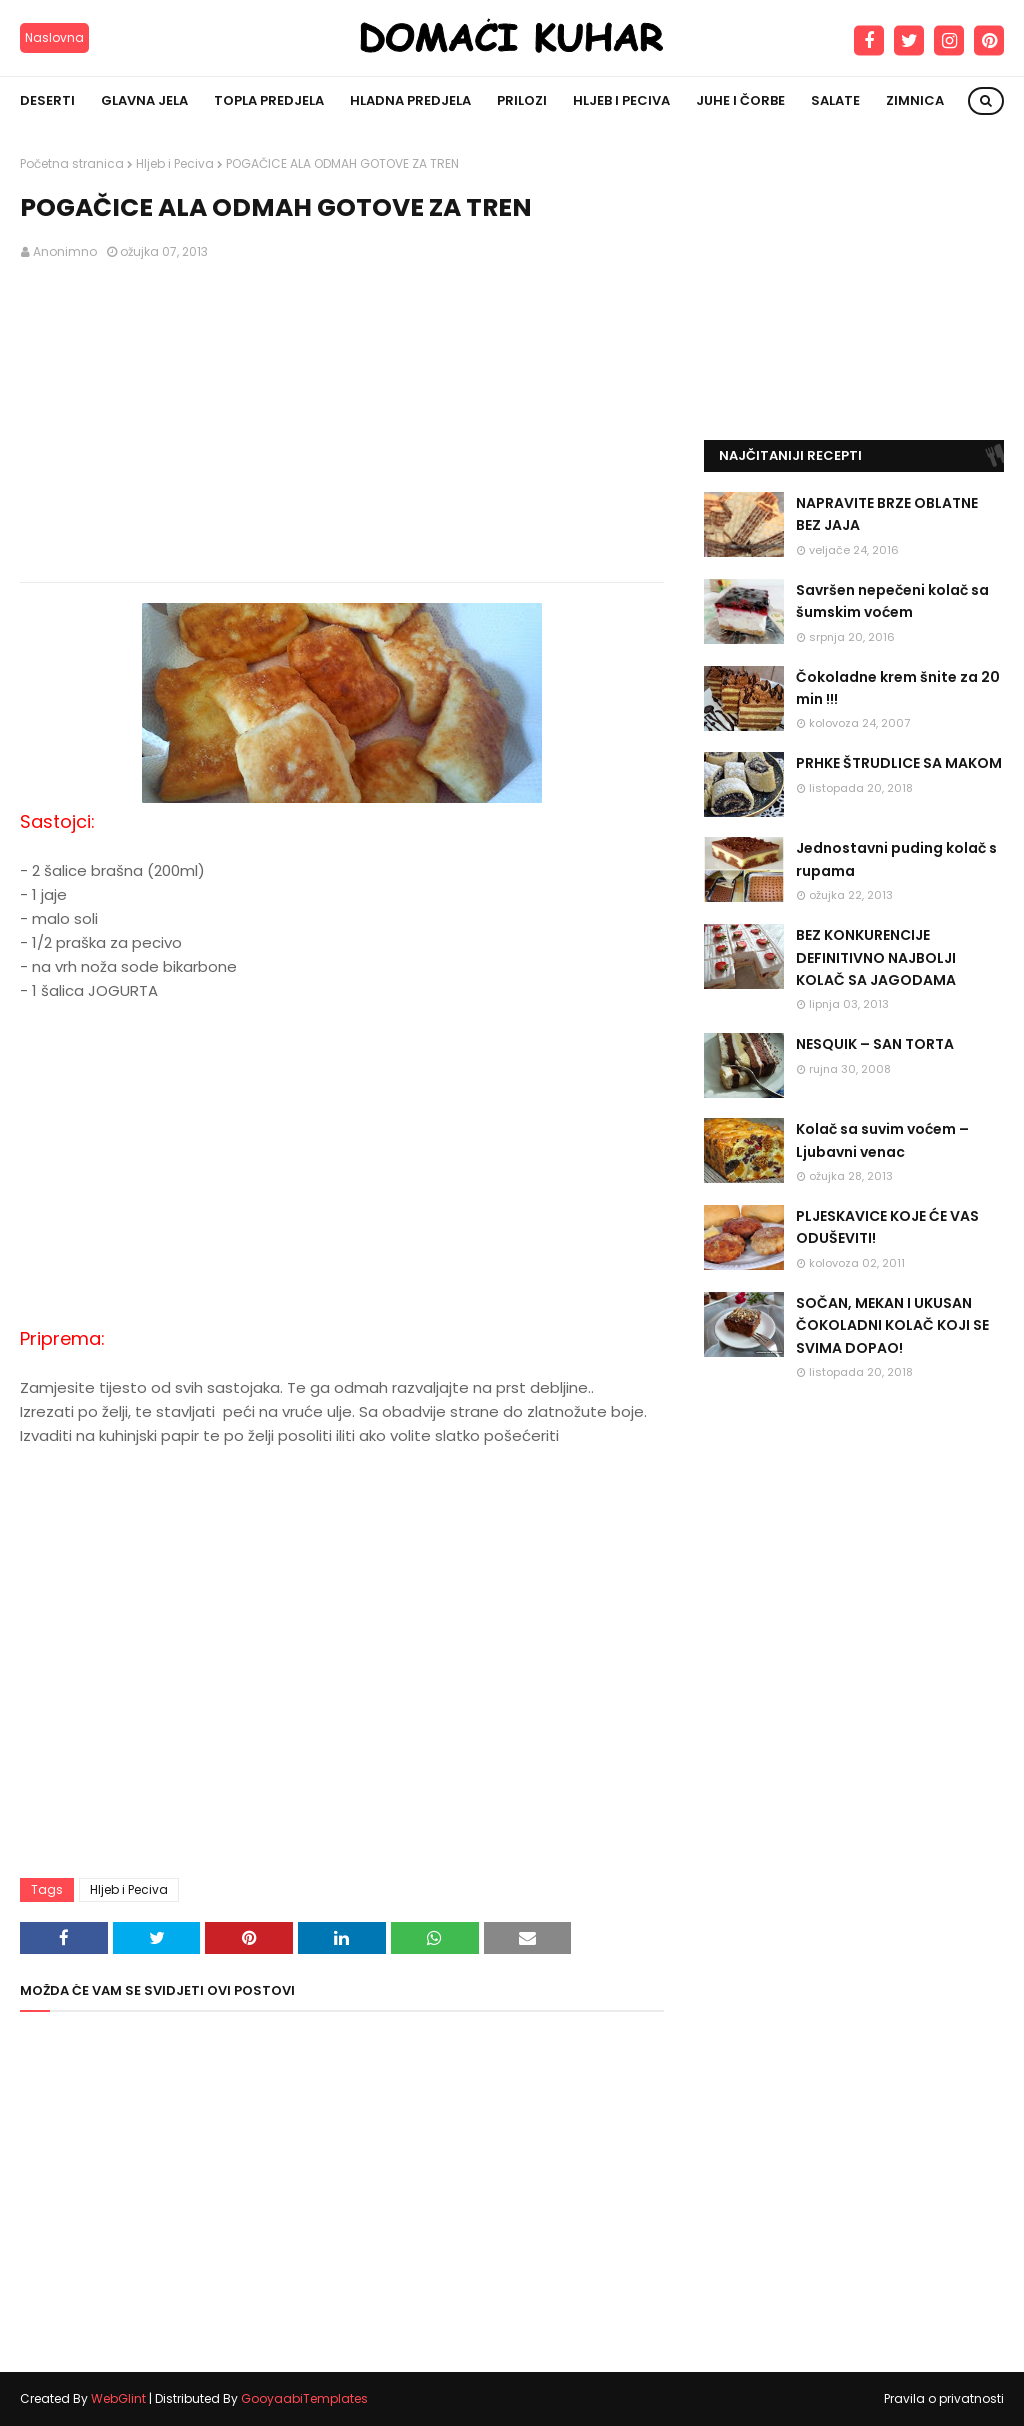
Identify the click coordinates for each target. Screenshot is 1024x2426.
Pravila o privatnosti (944, 2398)
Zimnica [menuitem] (915, 100)
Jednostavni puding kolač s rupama (896, 859)
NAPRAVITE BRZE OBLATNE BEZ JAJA (887, 514)
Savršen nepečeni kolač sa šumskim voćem (892, 601)
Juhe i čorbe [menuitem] (740, 100)
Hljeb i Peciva (175, 163)
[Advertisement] (342, 422)
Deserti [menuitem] (47, 100)
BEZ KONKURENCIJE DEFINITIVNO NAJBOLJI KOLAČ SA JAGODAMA (876, 957)
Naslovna (54, 37)
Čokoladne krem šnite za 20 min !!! (898, 688)
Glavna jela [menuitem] (144, 100)
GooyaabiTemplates (304, 2398)
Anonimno (65, 251)
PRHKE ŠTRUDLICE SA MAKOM (899, 763)
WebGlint (118, 2398)
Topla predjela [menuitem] (269, 100)
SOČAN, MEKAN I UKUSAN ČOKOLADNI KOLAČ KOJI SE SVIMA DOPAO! (892, 1325)
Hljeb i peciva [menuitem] (621, 100)
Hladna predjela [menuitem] (410, 100)
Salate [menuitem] (835, 100)
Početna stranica (72, 163)
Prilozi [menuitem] (522, 100)
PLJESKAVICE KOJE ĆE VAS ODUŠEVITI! (887, 1227)
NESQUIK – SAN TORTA (875, 1044)
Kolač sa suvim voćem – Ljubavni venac (882, 1140)
